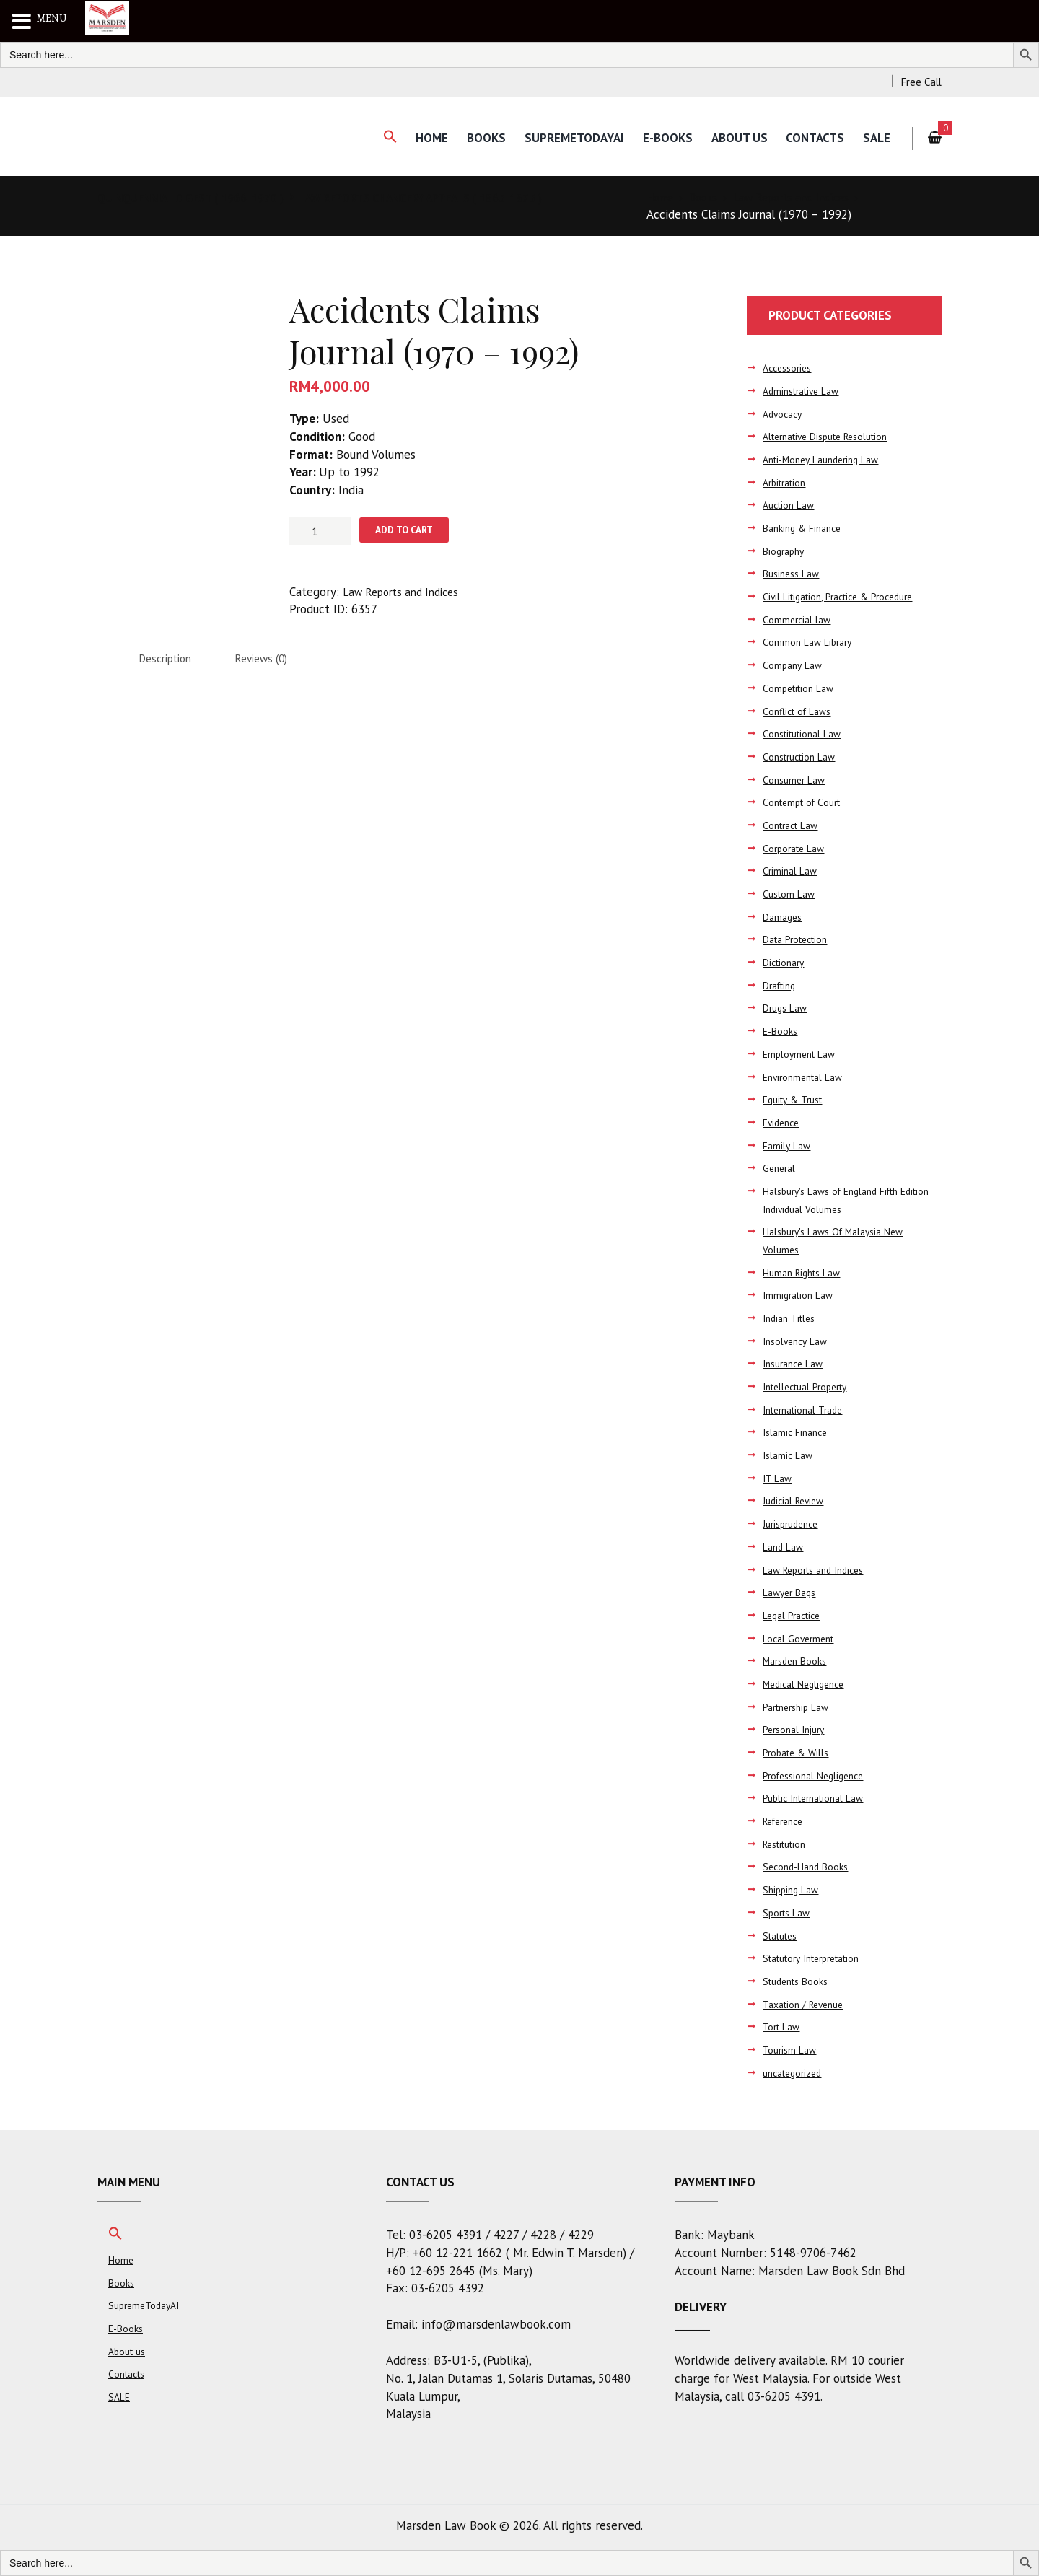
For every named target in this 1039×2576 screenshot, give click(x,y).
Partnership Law (800, 1707)
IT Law (778, 1478)
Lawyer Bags (792, 1592)
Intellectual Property (811, 1386)
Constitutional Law (806, 733)
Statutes (783, 1935)
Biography (785, 551)
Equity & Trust (796, 1099)
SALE (876, 138)
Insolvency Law (798, 1341)
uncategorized (796, 2073)
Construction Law (803, 756)
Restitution (788, 1844)
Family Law (787, 1145)
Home (418, 138)
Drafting (782, 985)
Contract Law (793, 825)
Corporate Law (796, 848)
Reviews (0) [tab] (276, 662)
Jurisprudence (794, 1523)
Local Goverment (801, 1638)
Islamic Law (790, 1455)
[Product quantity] (320, 531)
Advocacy (785, 414)
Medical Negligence (807, 1684)
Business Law (794, 574)
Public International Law (819, 1798)
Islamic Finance (798, 1433)
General (781, 1168)
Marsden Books (798, 1661)
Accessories (790, 367)
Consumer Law (796, 780)
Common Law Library (809, 642)
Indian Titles (792, 1318)
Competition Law (801, 688)
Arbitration (787, 482)
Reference (786, 1821)
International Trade (808, 1409)
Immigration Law (801, 1295)
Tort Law (783, 2027)
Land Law (785, 1547)
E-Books (660, 138)
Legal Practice (795, 1615)
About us (734, 138)
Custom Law (791, 894)
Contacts (812, 138)
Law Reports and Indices (807, 198)
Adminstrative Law (806, 391)
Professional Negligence (818, 1775)
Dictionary (786, 962)
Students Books (799, 1981)
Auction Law (791, 505)
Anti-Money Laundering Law (827, 459)
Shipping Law (793, 1889)
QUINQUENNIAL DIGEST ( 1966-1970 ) (200, 198)
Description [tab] (170, 662)
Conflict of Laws (800, 711)
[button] (374, 137)
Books (474, 138)
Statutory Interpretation (819, 1958)
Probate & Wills (799, 1752)
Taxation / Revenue (808, 2004)
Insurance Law (796, 1364)
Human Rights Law (806, 1272)
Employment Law (802, 1054)
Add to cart (410, 531)
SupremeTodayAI (564, 138)
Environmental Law (807, 1077)
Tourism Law (791, 2049)
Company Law (794, 665)
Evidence (783, 1122)
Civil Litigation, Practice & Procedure (846, 596)
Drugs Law (787, 1008)
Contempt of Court (805, 803)
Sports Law (789, 1912)
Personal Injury (797, 1730)
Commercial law (798, 619)
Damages (784, 917)
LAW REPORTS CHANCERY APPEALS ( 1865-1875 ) (454, 198)
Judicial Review (796, 1501)
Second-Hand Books (809, 1867)
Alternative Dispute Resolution (834, 437)
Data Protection (799, 940)
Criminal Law (791, 871)
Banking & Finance (806, 528)
